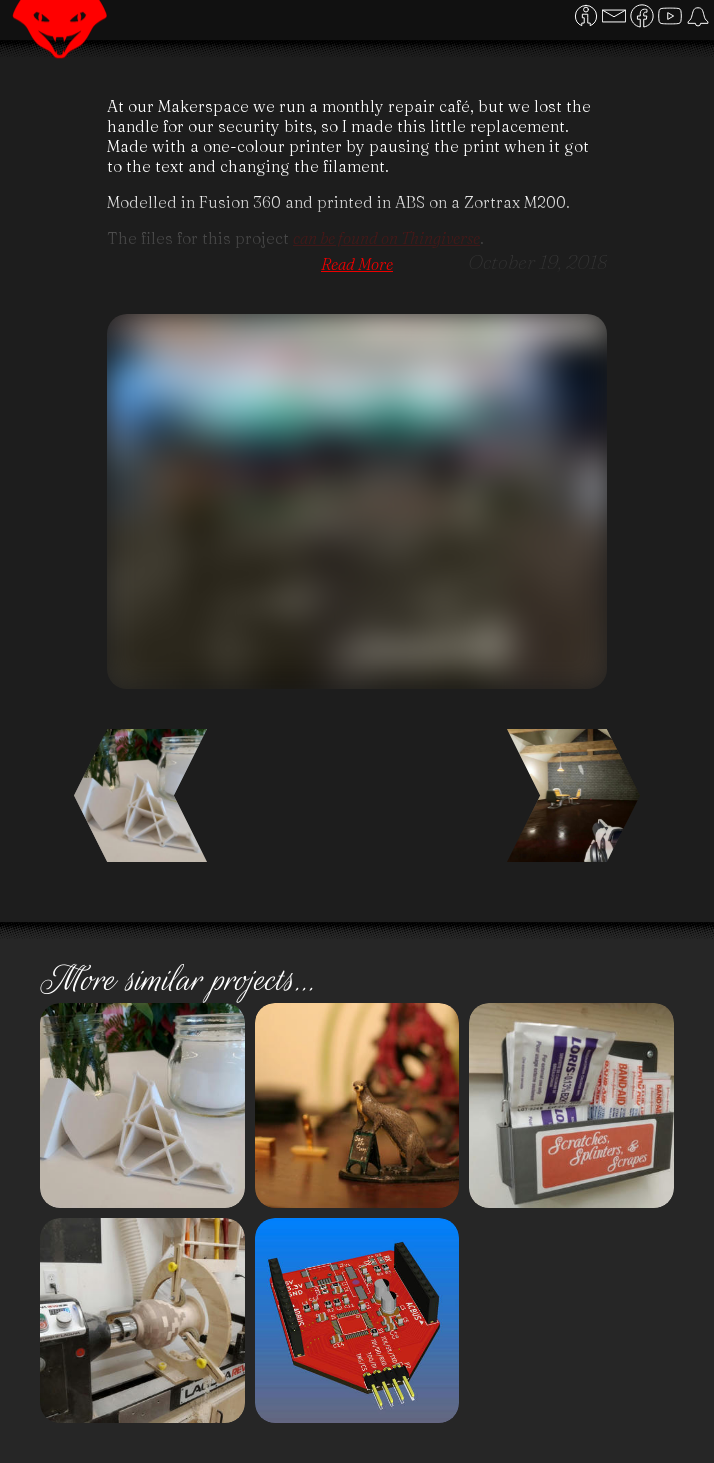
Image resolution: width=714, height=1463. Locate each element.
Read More (357, 264)
